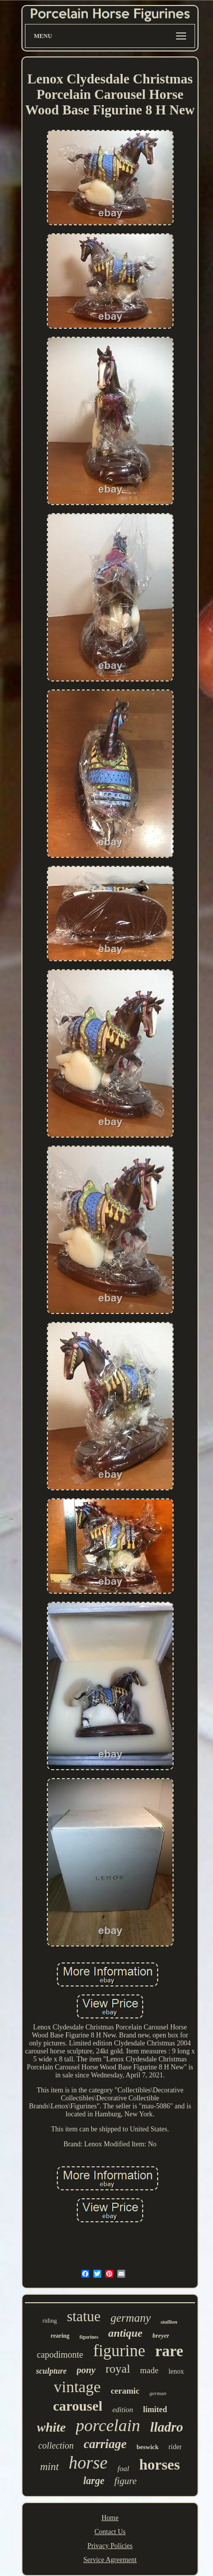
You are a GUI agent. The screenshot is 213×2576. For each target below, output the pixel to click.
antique (125, 2333)
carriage (105, 2444)
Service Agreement (110, 2560)
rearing (60, 2335)
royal (118, 2368)
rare (169, 2351)
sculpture (51, 2371)
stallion (169, 2322)
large (93, 2480)
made (149, 2370)
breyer (161, 2335)
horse (88, 2463)
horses (159, 2464)
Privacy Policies (110, 2546)
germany (131, 2318)
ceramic (125, 2391)
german (158, 2393)
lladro (166, 2427)
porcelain (108, 2425)
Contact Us (110, 2532)
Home (109, 2518)
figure (125, 2481)
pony (86, 2370)
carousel (77, 2406)
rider (175, 2447)
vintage (77, 2387)
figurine (119, 2351)
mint (49, 2467)
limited (155, 2409)
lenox (176, 2371)
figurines (88, 2337)
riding (49, 2320)
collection (56, 2446)
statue (84, 2316)
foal (123, 2469)
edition (122, 2410)
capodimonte (60, 2355)
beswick (148, 2447)
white (51, 2427)
